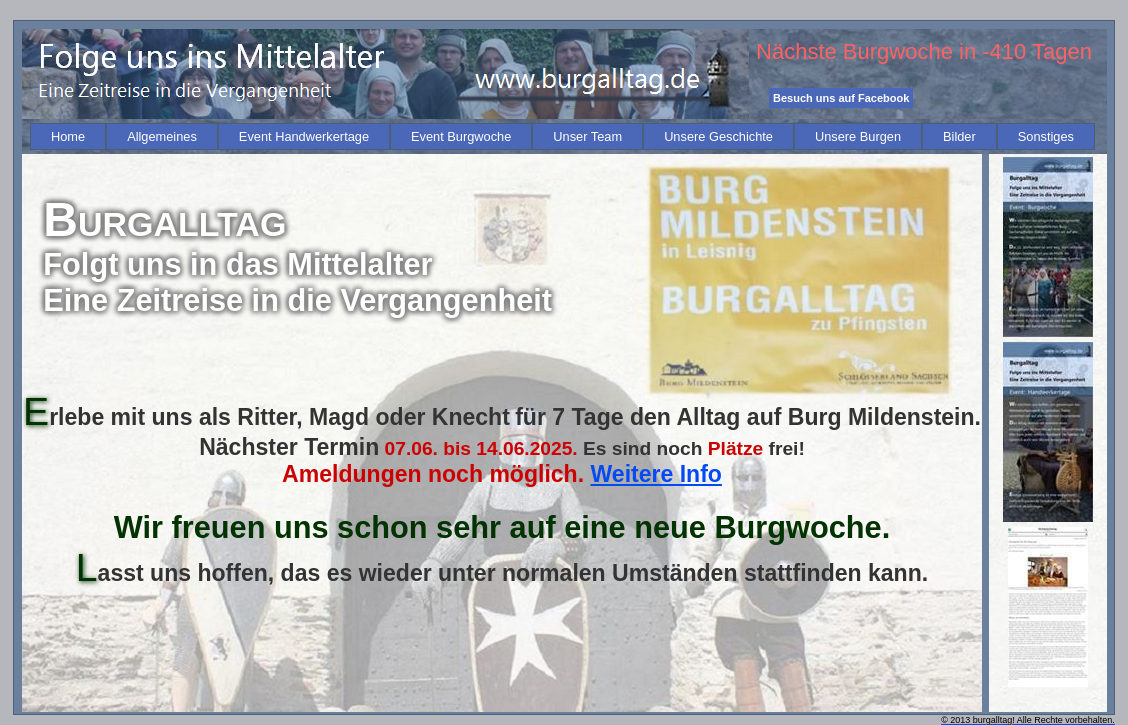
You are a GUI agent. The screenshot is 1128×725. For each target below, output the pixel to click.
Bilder (959, 136)
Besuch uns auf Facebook (841, 98)
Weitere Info (656, 474)
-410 (1004, 51)
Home (68, 136)
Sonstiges (1046, 136)
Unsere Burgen (858, 136)
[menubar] (562, 136)
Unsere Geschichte (718, 136)
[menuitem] (68, 136)
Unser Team (587, 136)
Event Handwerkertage (304, 136)
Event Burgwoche (461, 136)
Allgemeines (162, 136)
